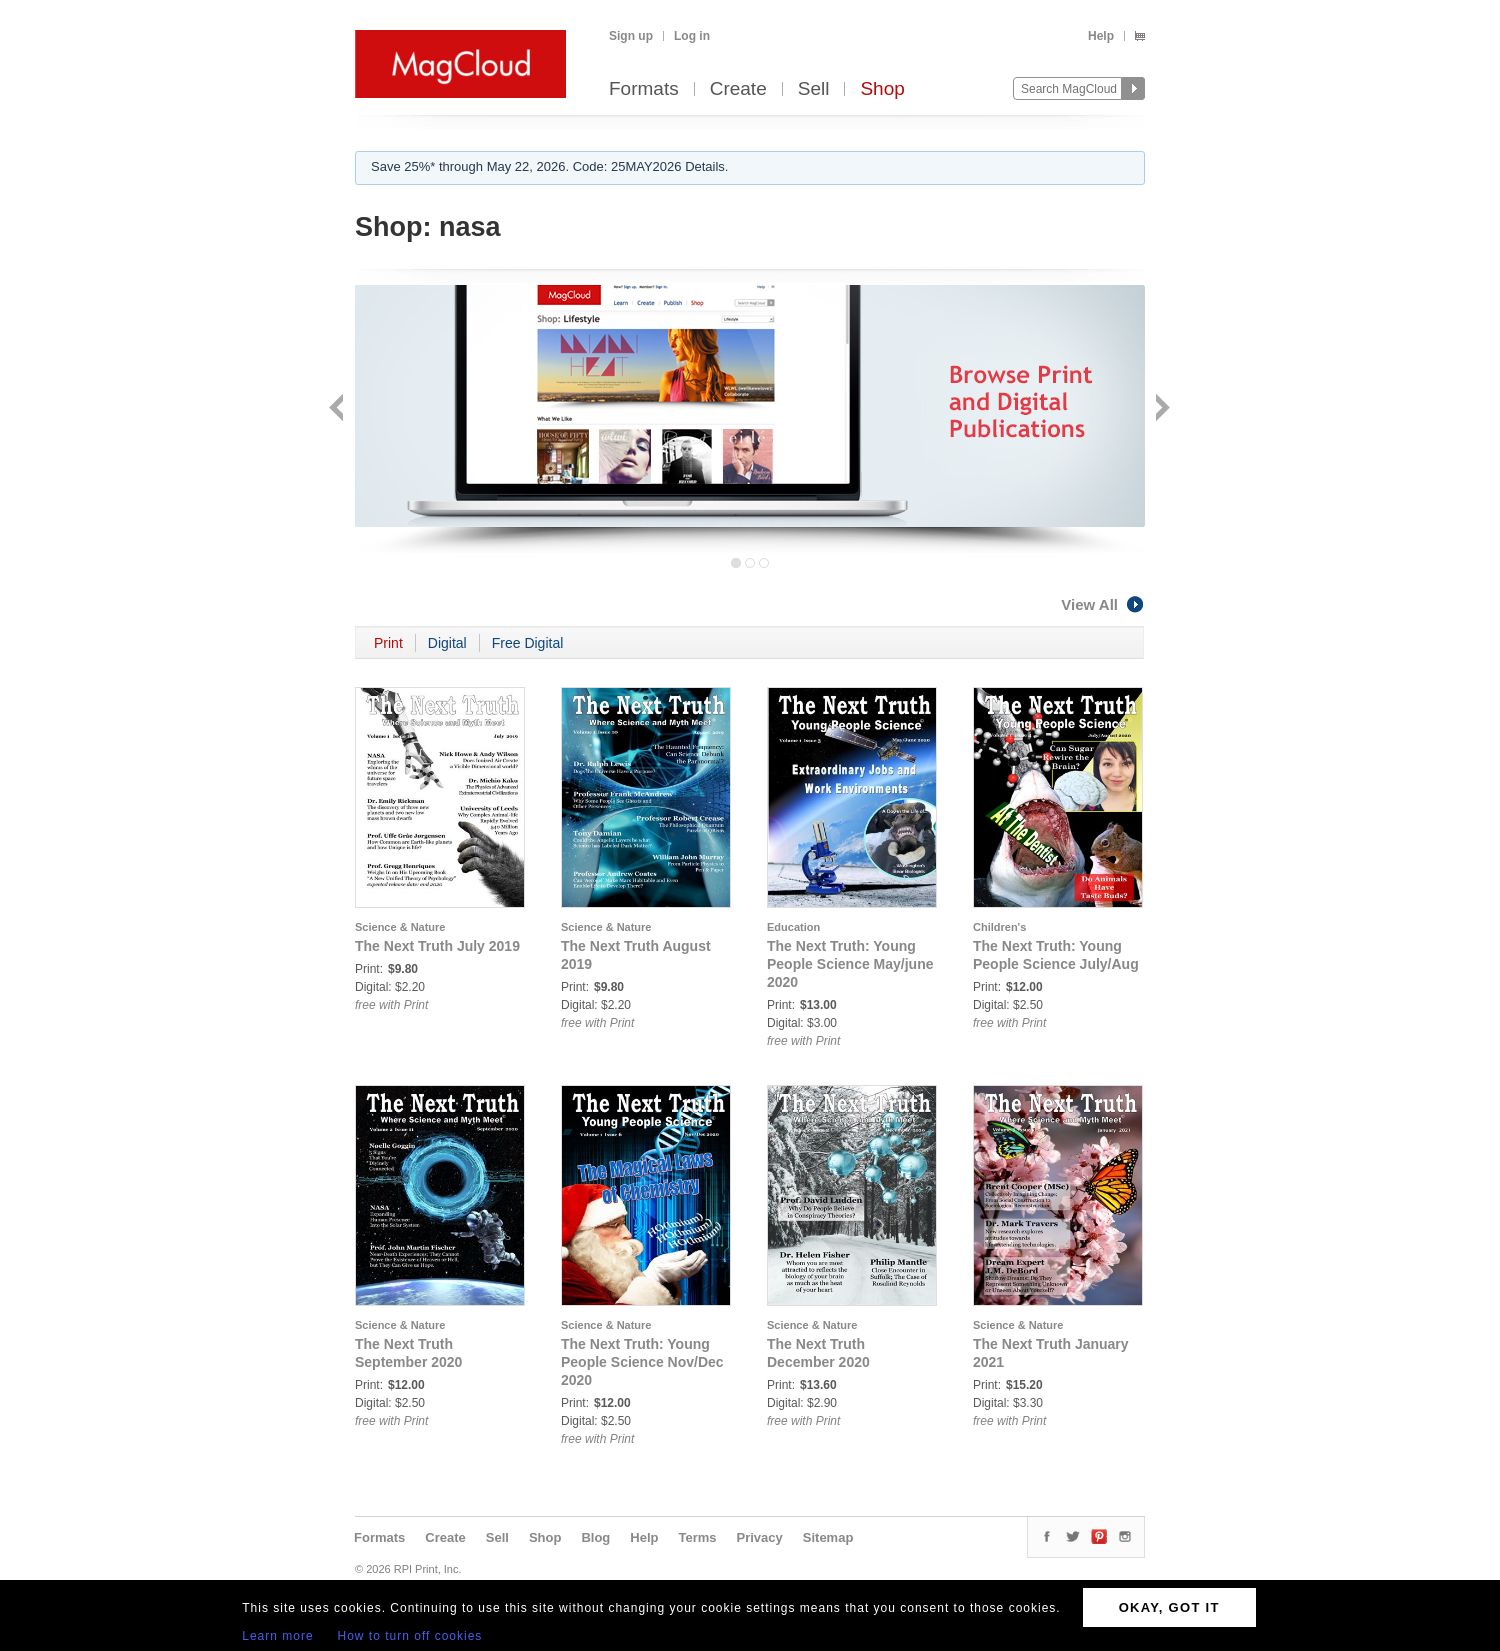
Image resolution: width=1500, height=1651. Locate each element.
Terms (697, 1537)
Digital (447, 643)
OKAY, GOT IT (1169, 1607)
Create (738, 89)
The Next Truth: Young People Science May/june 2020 (850, 964)
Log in (692, 36)
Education (793, 927)
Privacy (760, 1537)
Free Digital (528, 643)
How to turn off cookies (410, 1636)
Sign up (631, 36)
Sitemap (828, 1537)
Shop (882, 89)
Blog (595, 1537)
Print (388, 643)
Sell (814, 89)
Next (1160, 409)
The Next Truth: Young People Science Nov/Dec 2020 (642, 1362)
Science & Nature (400, 927)
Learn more (277, 1636)
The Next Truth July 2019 (437, 946)
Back (338, 409)
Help (1101, 36)
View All (1103, 604)
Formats (644, 89)
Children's (999, 927)
